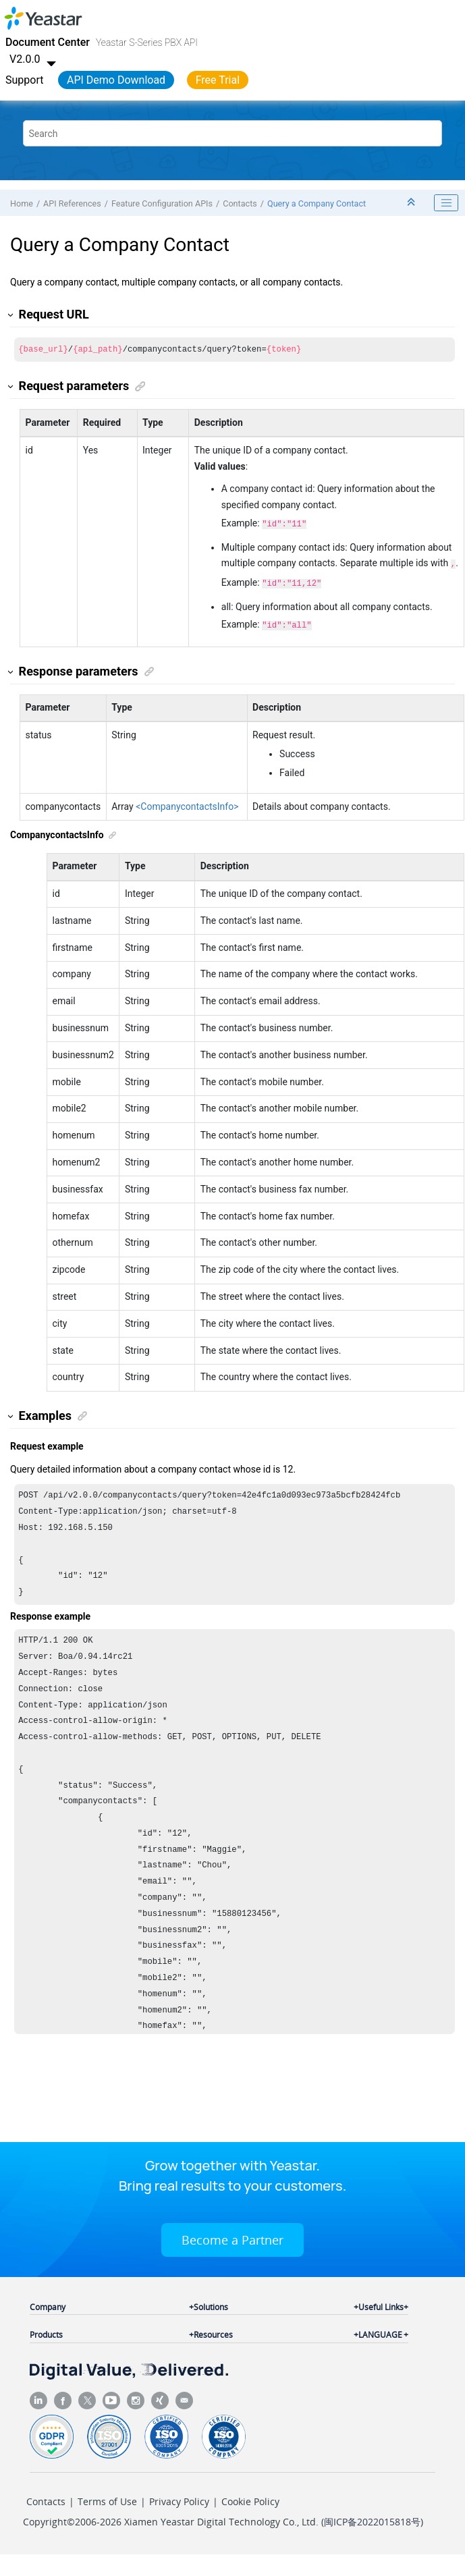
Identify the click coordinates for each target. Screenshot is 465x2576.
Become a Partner (232, 2245)
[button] (11, 314)
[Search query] (232, 133)
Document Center (47, 42)
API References (72, 203)
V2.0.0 (34, 59)
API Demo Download (116, 80)
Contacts (240, 203)
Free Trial (218, 80)
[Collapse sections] (412, 202)
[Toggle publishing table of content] (446, 203)
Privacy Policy (179, 2506)
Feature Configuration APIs (162, 203)
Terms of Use (107, 2506)
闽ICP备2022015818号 (372, 2527)
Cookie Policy (250, 2506)
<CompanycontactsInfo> (187, 802)
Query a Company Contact (316, 203)
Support (24, 80)
